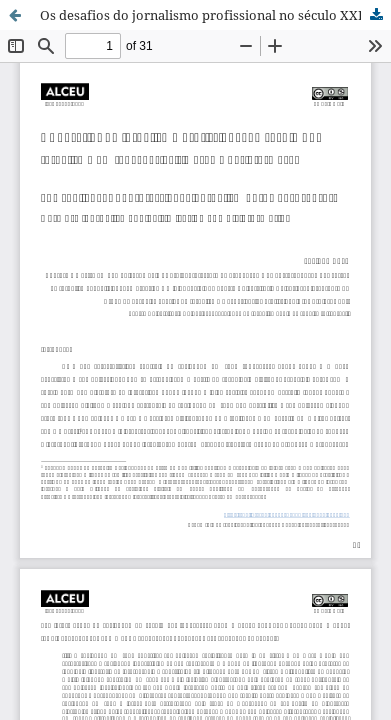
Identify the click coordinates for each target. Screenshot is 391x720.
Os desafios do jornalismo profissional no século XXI (201, 15)
